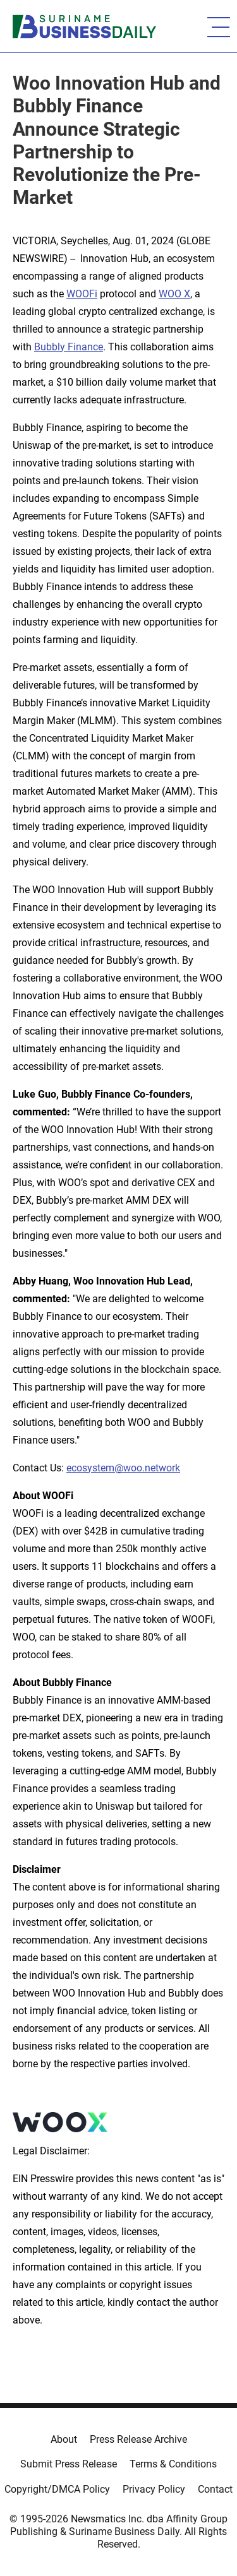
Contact (215, 2489)
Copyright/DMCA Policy (57, 2489)
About (64, 2439)
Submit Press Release (68, 2464)
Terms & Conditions (173, 2464)
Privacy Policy (154, 2489)
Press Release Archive (138, 2439)
